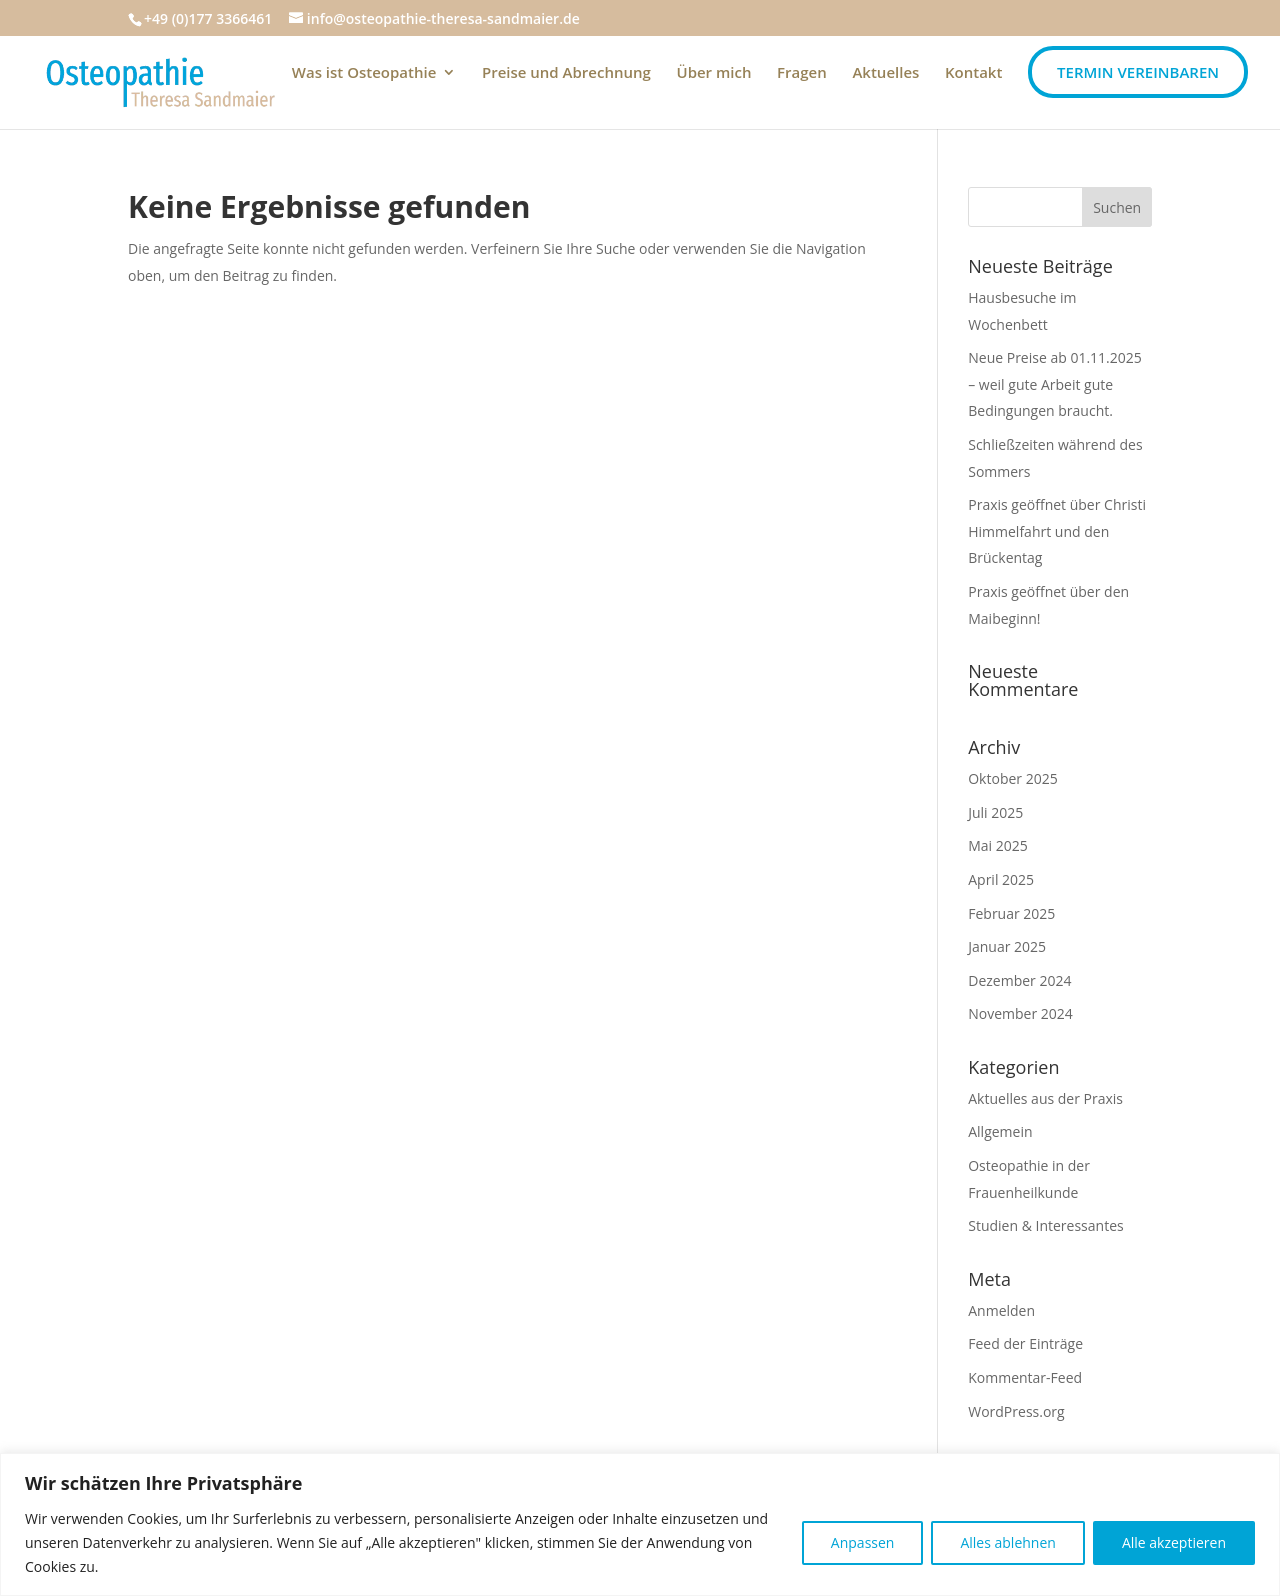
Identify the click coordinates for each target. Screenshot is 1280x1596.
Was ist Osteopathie (364, 73)
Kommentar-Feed (1025, 1377)
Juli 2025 (995, 812)
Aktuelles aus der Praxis (1045, 1098)
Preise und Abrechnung (566, 73)
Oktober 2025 (1012, 778)
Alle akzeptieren (1174, 1542)
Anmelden (1001, 1310)
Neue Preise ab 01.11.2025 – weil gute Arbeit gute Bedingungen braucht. (1055, 384)
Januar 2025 (1007, 946)
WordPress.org (1016, 1411)
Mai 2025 (998, 845)
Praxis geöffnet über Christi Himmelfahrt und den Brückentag (1057, 531)
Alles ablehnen (1007, 1542)
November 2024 (1020, 1013)
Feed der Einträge (1025, 1343)
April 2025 (1001, 879)
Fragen (802, 73)
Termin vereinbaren (1138, 72)
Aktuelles (885, 73)
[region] (640, 1524)
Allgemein (1000, 1131)
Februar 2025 (1011, 913)
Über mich (714, 73)
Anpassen (863, 1542)
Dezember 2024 (1019, 980)
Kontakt (973, 73)
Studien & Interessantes (1045, 1225)
